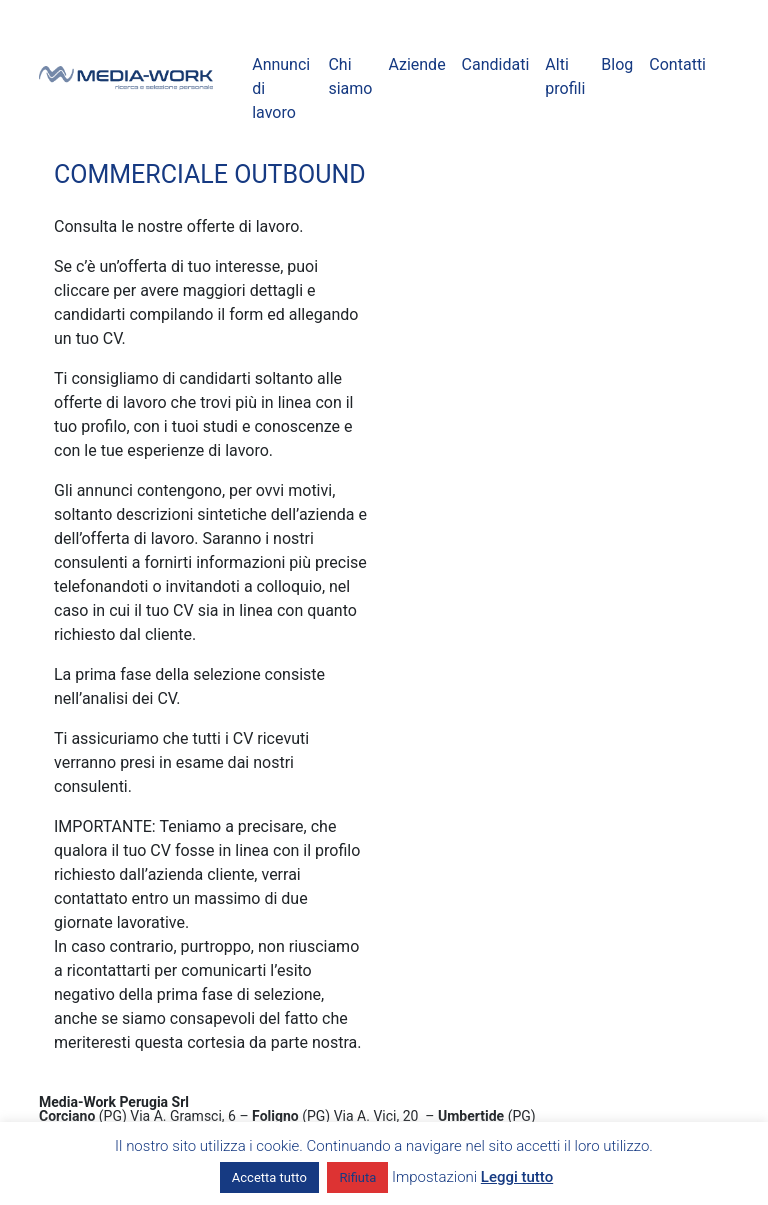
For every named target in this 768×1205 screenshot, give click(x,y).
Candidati (496, 64)
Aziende (416, 64)
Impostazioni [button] (434, 1177)
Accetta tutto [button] (269, 1177)
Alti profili (565, 76)
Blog (617, 64)
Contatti (677, 64)
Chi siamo (350, 76)
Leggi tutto (517, 1177)
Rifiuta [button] (357, 1177)
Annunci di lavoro (281, 88)
